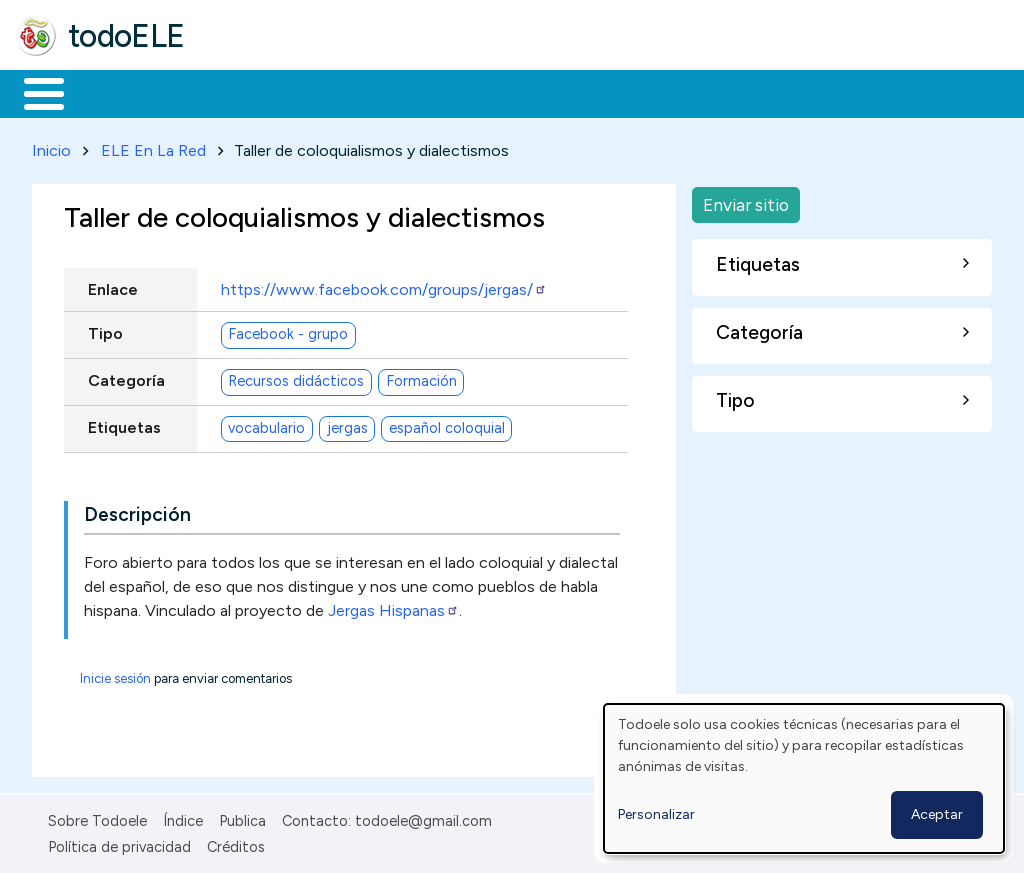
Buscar (821, 92)
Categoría (126, 376)
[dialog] (804, 778)
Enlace (113, 285)
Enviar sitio (746, 200)
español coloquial (447, 425)
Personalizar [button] (656, 814)
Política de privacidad (119, 844)
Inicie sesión (115, 674)
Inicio (33, 92)
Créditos (236, 844)
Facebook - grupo (288, 331)
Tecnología (598, 92)
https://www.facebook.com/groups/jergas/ (384, 285)
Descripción (137, 510)
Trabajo (360, 92)
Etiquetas (124, 423)
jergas (347, 425)
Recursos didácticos (296, 378)
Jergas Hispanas (393, 606)
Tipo (105, 329)
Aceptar (937, 814)
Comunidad (731, 92)
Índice (183, 817)
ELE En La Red (153, 146)
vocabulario (266, 425)
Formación (241, 92)
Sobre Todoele (97, 817)
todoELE (126, 36)
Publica (242, 817)
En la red (472, 92)
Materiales (112, 92)
